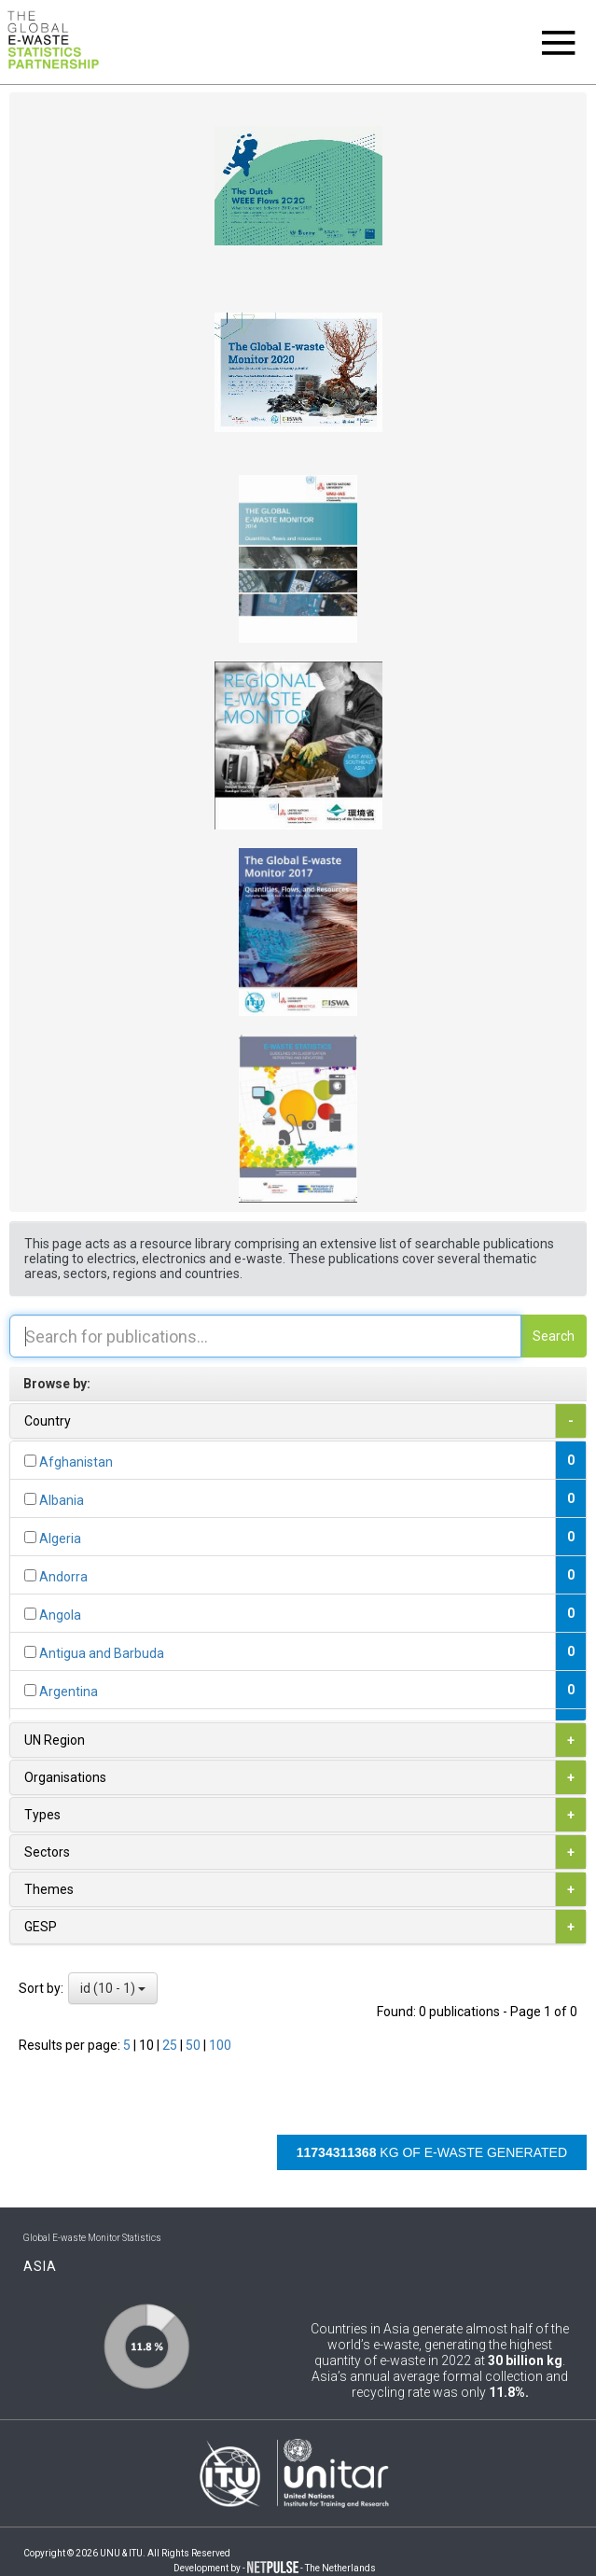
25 (171, 2045)
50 (194, 2045)
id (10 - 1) (113, 1988)
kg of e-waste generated (432, 2152)
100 (220, 2045)
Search (554, 1336)
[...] (30, 1461)
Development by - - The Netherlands (274, 2568)
